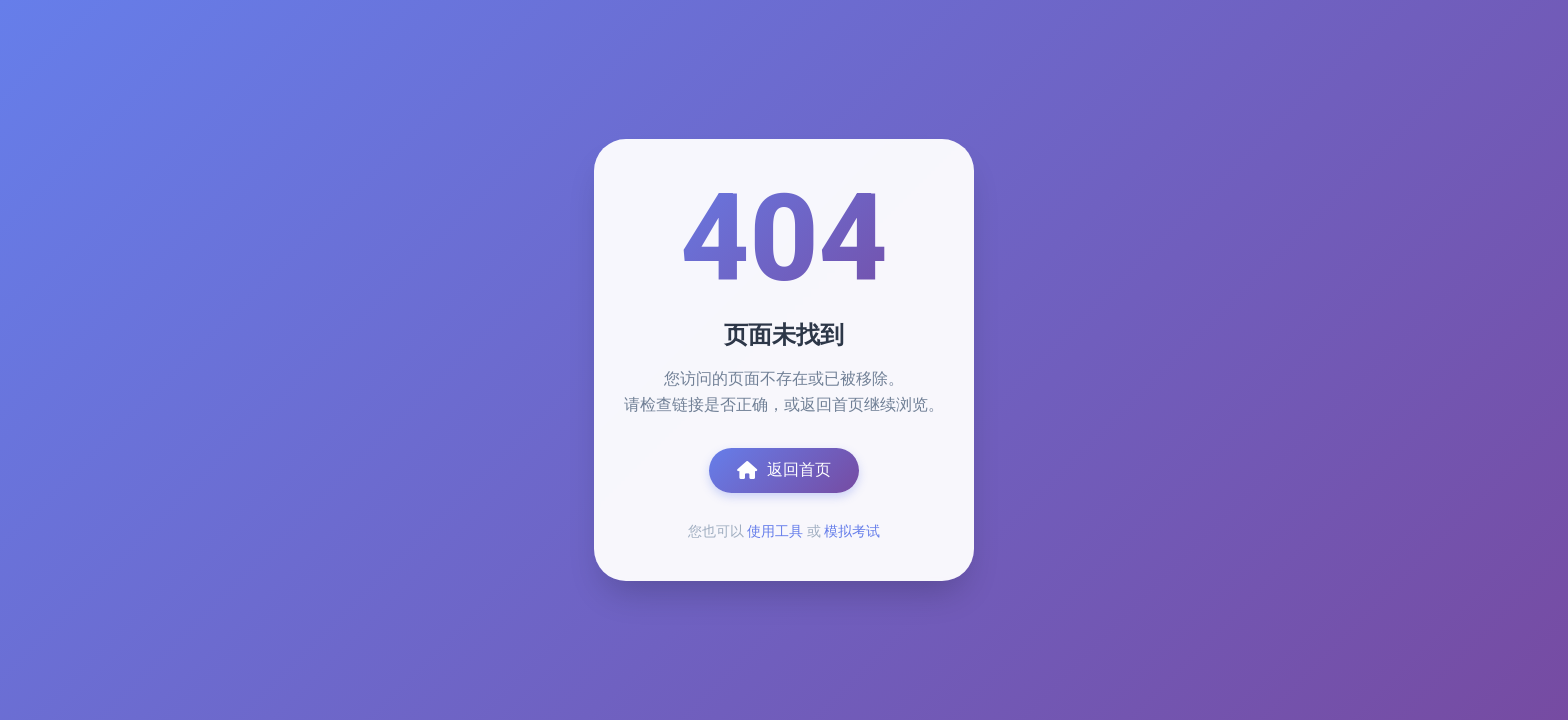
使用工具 (775, 531)
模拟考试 (852, 531)
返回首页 (784, 470)
